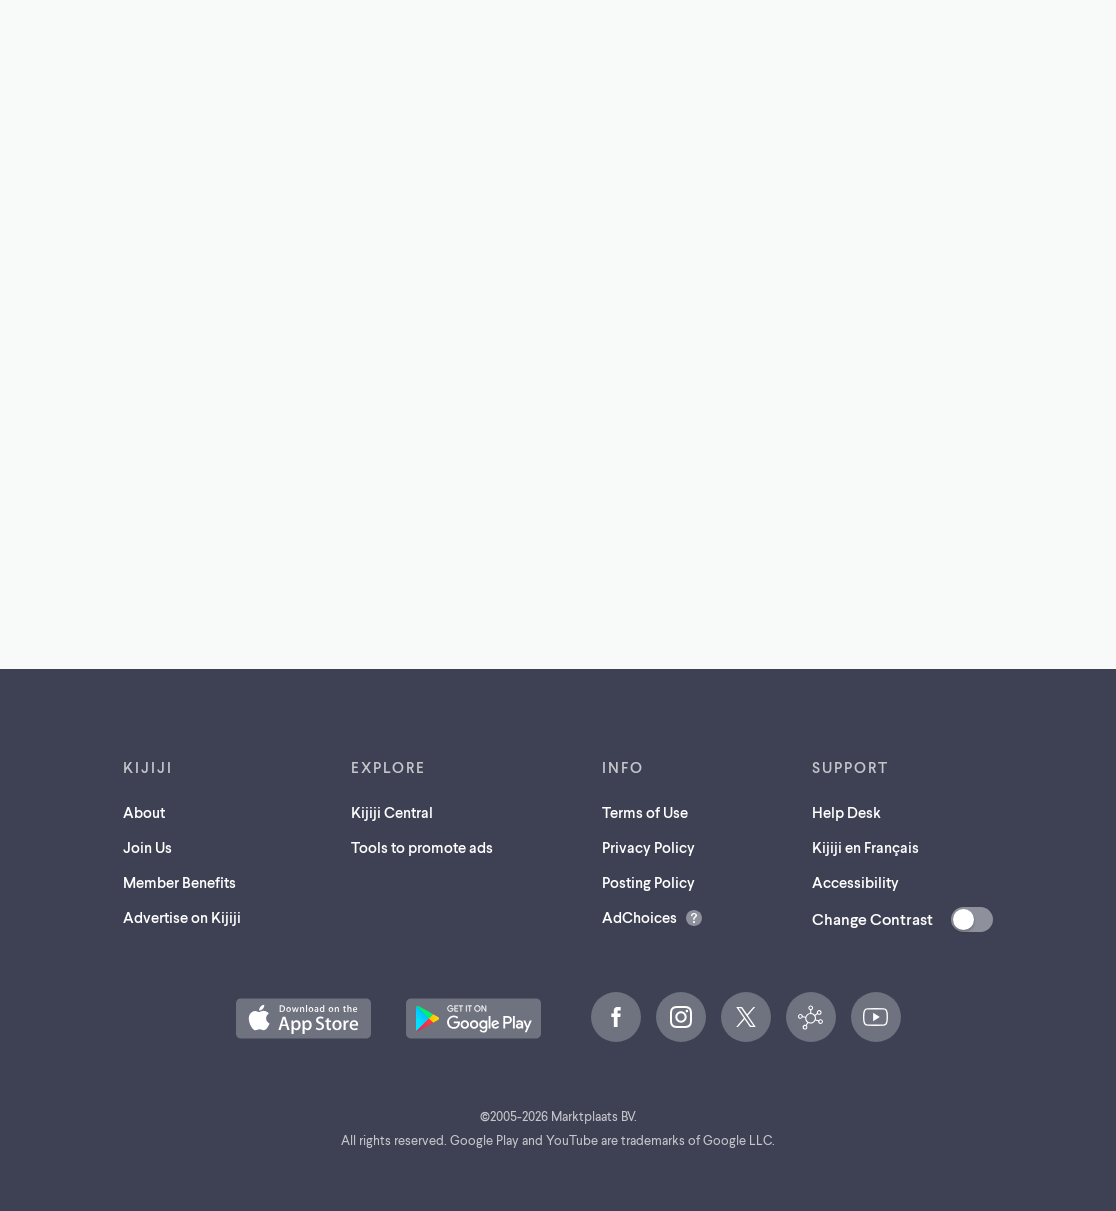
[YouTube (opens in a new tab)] (876, 1017)
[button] (303, 1018)
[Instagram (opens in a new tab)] (681, 1017)
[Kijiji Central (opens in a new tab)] (811, 1017)
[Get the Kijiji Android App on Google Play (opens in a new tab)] (473, 1018)
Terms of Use (645, 812)
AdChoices (639, 917)
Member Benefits (179, 882)
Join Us (147, 847)
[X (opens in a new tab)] (746, 1017)
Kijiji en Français (865, 847)
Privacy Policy (648, 847)
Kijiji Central (392, 812)
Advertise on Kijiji (182, 917)
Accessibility (855, 882)
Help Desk (846, 812)
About (144, 812)
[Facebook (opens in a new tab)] (616, 1017)
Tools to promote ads (422, 847)
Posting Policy (648, 882)
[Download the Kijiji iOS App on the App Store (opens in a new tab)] (303, 1018)
